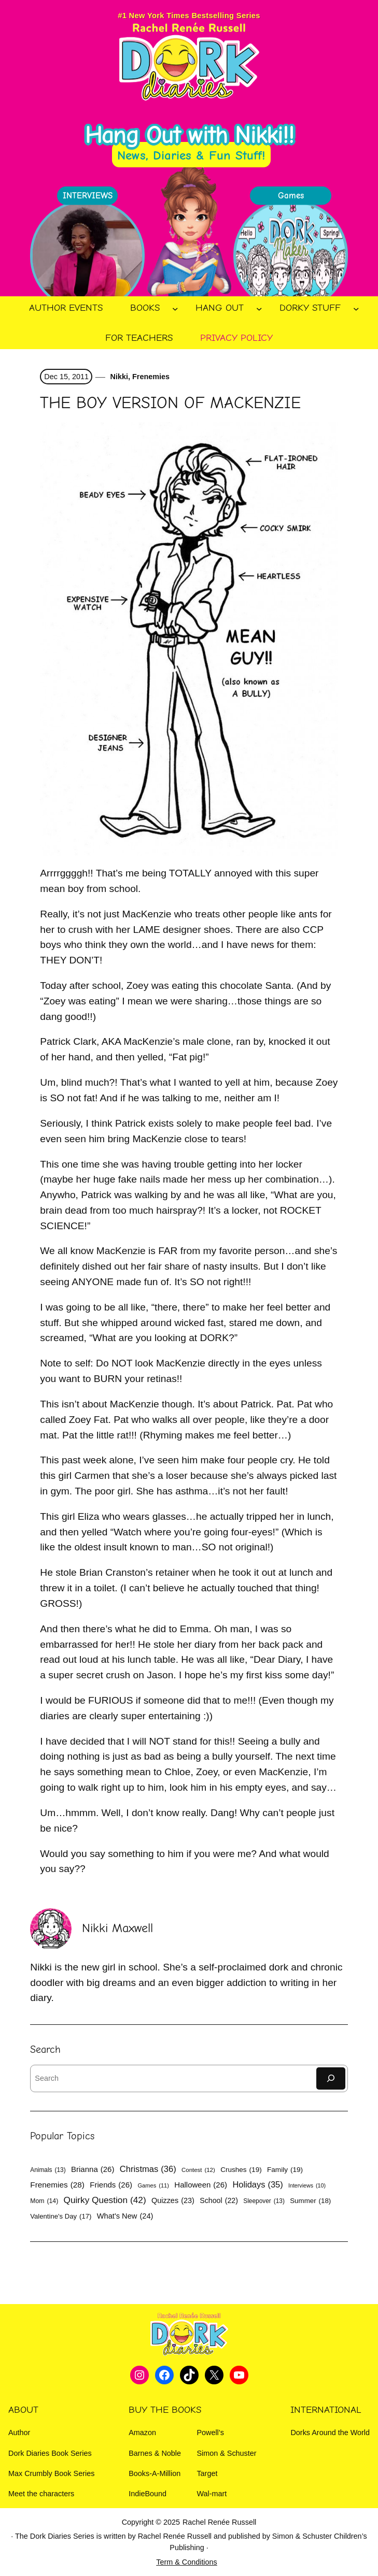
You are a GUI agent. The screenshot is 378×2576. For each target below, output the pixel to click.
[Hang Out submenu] (259, 308)
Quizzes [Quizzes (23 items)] (172, 2200)
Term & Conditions (186, 2562)
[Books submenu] (175, 308)
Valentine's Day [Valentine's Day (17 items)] (60, 2216)
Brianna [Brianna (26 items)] (92, 2169)
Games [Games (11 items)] (153, 2185)
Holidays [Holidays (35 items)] (257, 2184)
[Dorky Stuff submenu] (356, 308)
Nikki (118, 376)
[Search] (330, 2078)
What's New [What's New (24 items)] (125, 2216)
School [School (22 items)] (219, 2200)
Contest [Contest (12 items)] (198, 2170)
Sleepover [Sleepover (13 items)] (264, 2201)
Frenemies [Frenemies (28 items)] (57, 2185)
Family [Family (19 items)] (285, 2169)
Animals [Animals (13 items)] (47, 2170)
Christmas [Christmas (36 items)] (148, 2169)
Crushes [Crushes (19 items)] (241, 2169)
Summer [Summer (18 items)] (310, 2201)
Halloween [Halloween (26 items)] (200, 2185)
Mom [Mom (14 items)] (44, 2201)
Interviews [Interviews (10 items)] (307, 2185)
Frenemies (151, 376)
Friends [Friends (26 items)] (111, 2185)
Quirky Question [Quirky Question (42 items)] (105, 2200)
